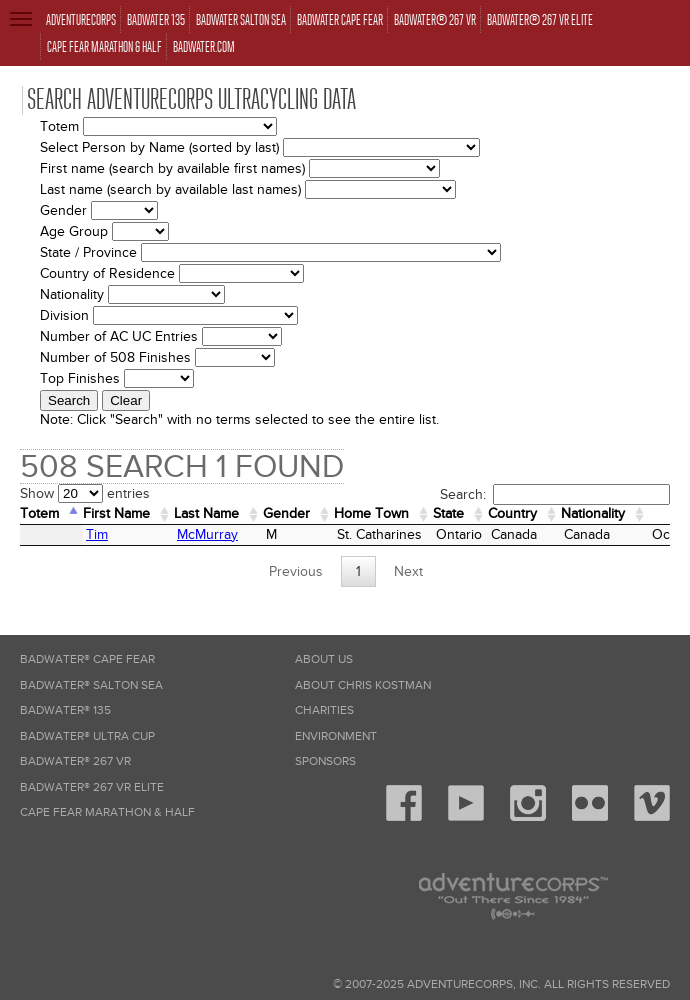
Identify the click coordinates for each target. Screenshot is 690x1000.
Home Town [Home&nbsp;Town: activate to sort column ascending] (371, 513)
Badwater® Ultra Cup (87, 736)
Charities (324, 710)
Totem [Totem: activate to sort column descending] (39, 513)
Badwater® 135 (65, 710)
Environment (336, 736)
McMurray (207, 534)
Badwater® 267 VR (75, 761)
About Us (324, 659)
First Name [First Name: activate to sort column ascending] (116, 513)
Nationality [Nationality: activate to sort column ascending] (593, 513)
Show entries (85, 493)
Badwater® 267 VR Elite (92, 787)
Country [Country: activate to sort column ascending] (512, 513)
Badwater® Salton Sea (91, 685)
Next (408, 571)
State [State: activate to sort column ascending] (448, 513)
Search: (555, 494)
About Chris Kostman (363, 685)
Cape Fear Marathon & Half (107, 812)
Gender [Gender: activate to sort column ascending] (286, 513)
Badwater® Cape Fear (87, 659)
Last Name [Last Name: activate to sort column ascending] (206, 513)
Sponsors (325, 761)
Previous (296, 571)
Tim (97, 534)
